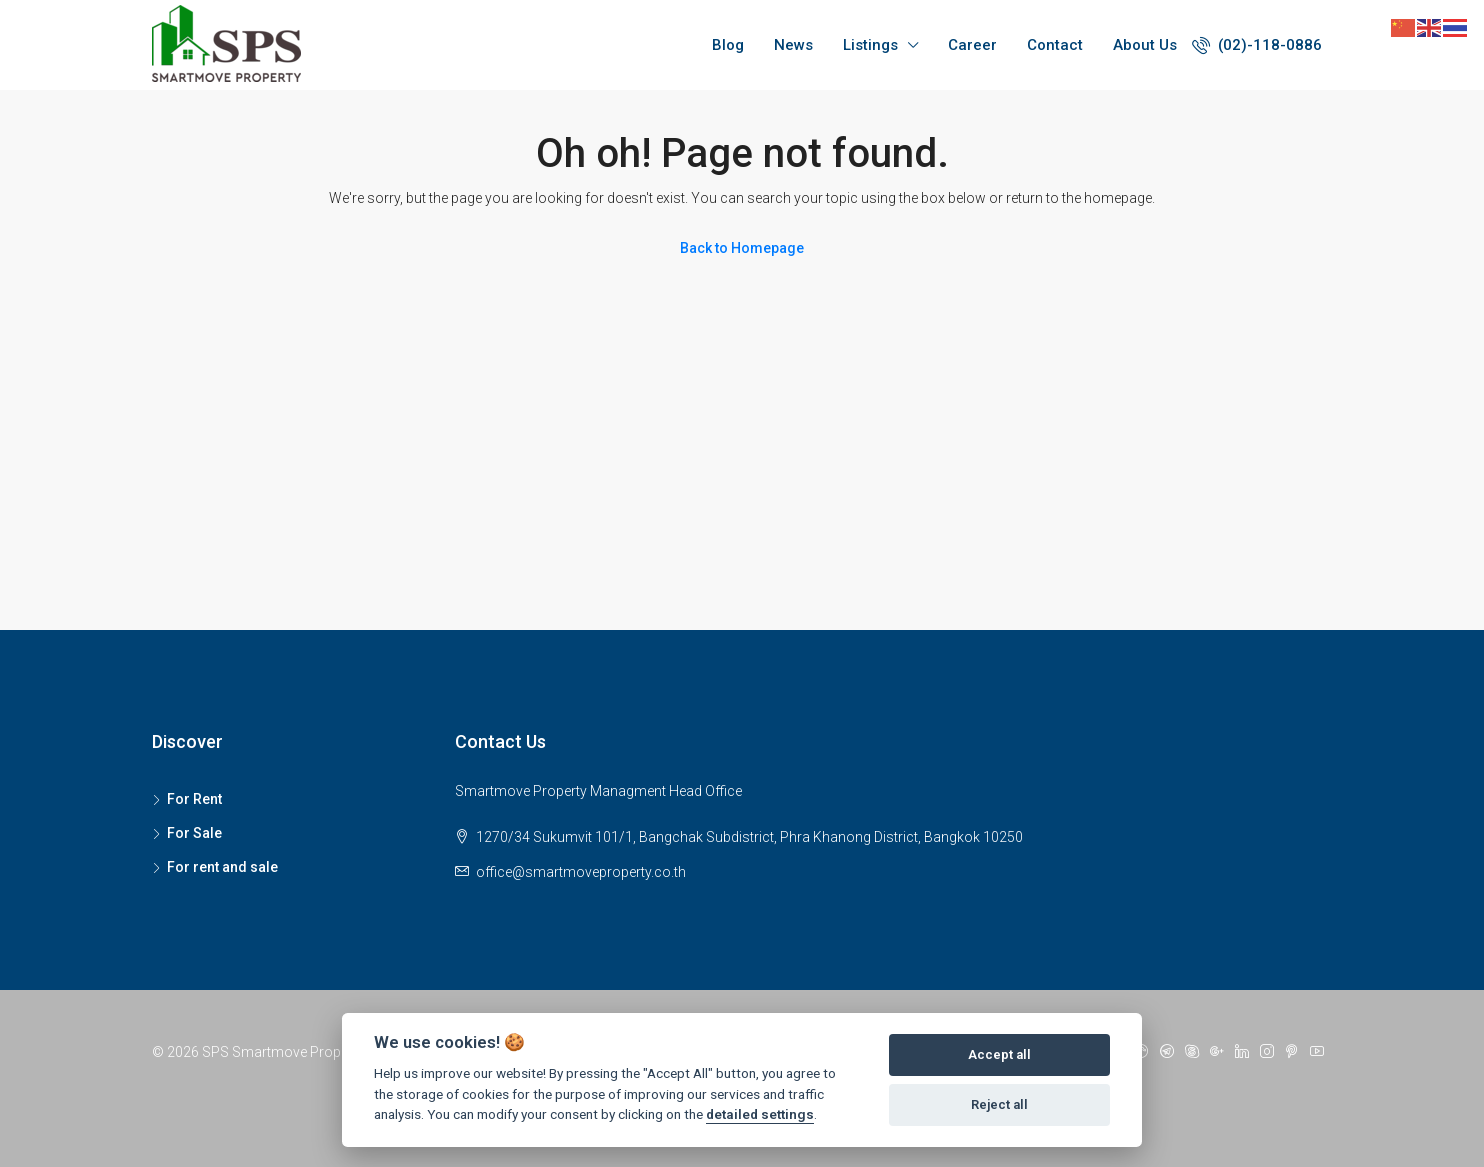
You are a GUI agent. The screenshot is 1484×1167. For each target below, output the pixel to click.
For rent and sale (222, 867)
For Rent (194, 799)
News (793, 45)
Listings (870, 45)
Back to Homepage (742, 248)
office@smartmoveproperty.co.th (581, 872)
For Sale (194, 833)
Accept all (999, 1054)
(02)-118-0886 (1257, 45)
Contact (1055, 45)
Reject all (999, 1104)
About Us (1145, 45)
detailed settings (760, 1114)
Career (972, 45)
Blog (728, 45)
